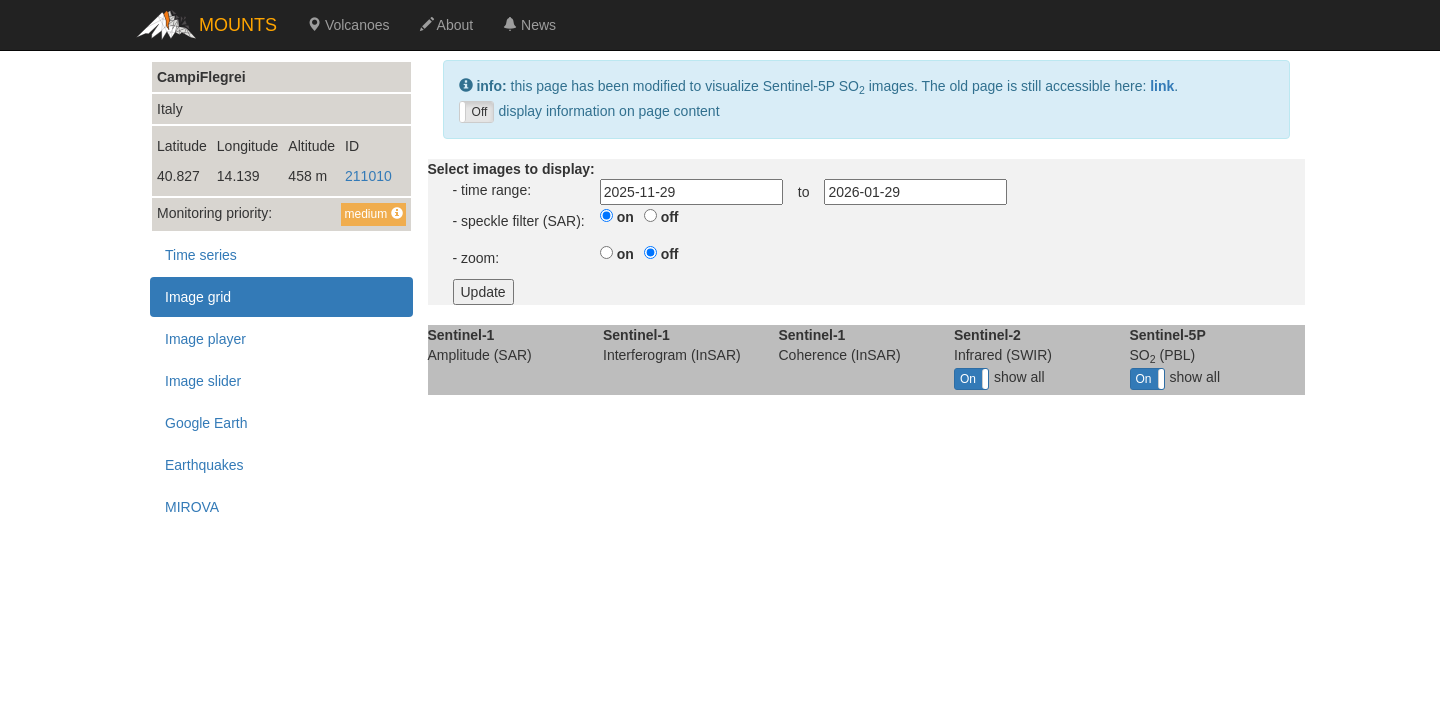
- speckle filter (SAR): (519, 221)
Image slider (203, 381)
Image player (205, 339)
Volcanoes (348, 25)
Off (480, 112)
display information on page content (589, 112)
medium (373, 214)
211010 (368, 176)
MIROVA (192, 507)
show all (999, 379)
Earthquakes (204, 465)
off (670, 217)
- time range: (492, 190)
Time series (201, 255)
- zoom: (476, 258)
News (529, 25)
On (968, 379)
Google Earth (206, 423)
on (625, 217)
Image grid (198, 297)
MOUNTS (238, 25)
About (447, 25)
